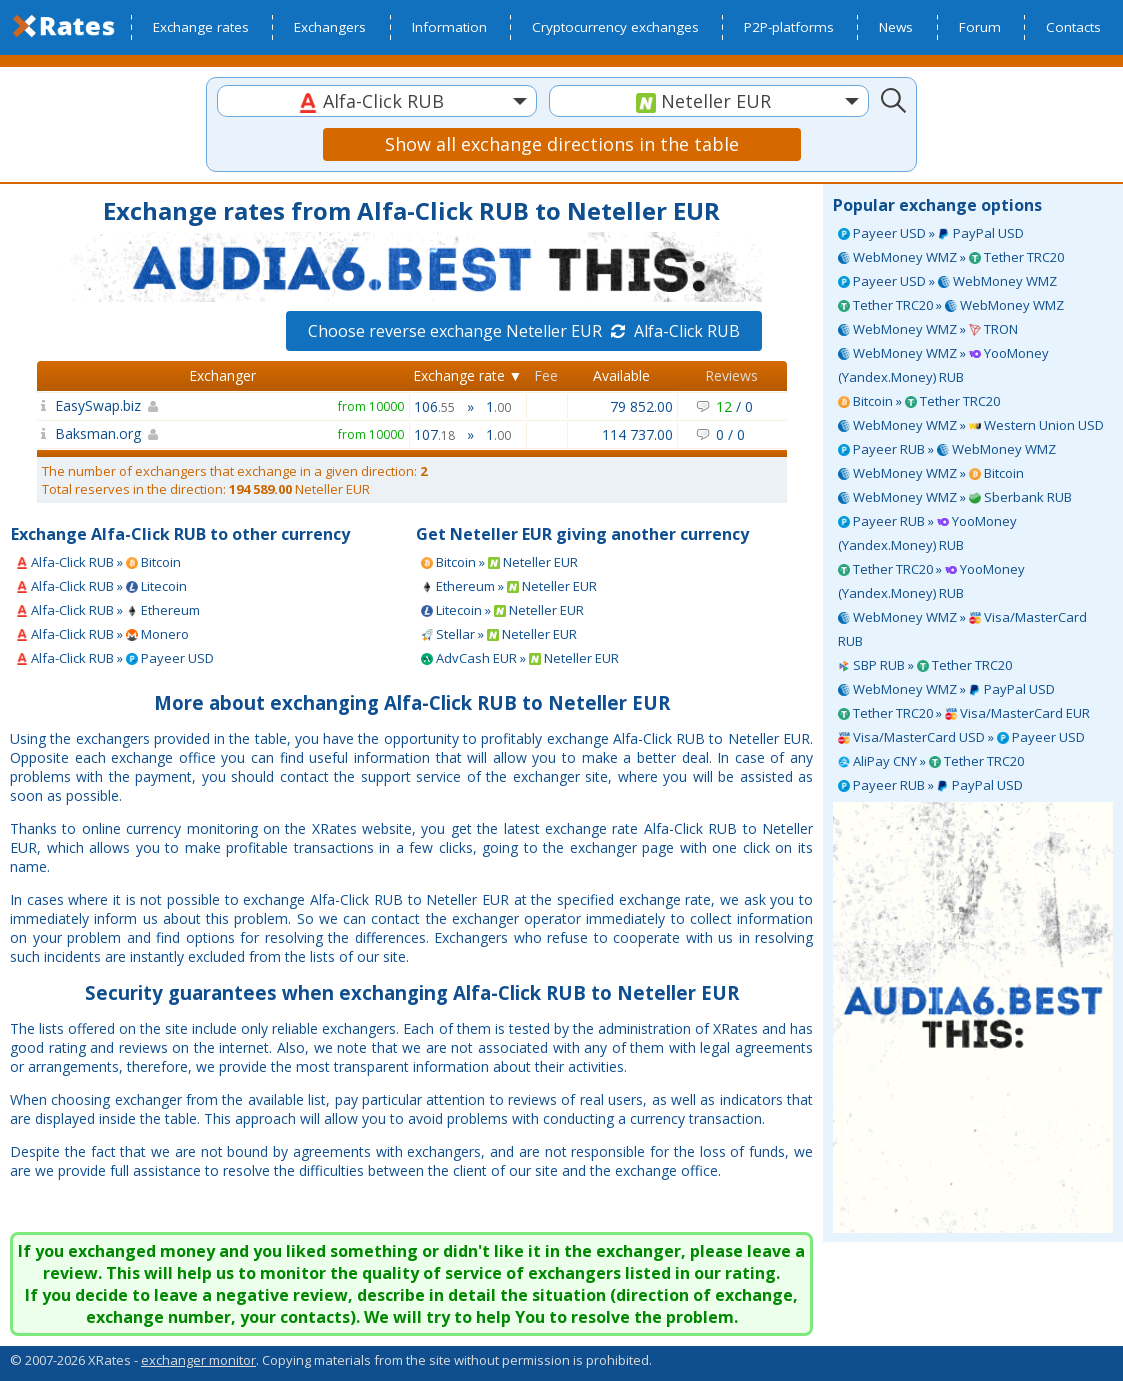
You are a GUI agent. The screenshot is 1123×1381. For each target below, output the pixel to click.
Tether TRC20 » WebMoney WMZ (951, 305)
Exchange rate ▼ (468, 375)
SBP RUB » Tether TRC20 (925, 665)
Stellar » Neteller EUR (499, 634)
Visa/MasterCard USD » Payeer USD (961, 737)
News (896, 27)
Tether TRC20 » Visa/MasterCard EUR (964, 713)
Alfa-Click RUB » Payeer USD (115, 658)
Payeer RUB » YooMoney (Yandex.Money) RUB (927, 533)
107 (434, 434)
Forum (980, 27)
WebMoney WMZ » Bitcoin (931, 473)
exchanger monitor (198, 1360)
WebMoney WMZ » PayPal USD (946, 689)
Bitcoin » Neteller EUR (499, 562)
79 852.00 (641, 406)
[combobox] (377, 101)
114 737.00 (637, 434)
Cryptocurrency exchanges (615, 27)
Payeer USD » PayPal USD (931, 233)
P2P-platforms (789, 27)
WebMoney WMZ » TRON (928, 329)
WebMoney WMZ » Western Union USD (971, 425)
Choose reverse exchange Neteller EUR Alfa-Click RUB (524, 331)
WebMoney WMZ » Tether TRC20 (951, 257)
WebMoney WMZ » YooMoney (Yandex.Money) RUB (943, 365)
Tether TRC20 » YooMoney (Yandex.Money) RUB (931, 581)
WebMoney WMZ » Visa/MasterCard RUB (962, 629)
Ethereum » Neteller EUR (509, 586)
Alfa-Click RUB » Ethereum (108, 610)
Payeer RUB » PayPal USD (930, 785)
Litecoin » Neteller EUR (502, 610)
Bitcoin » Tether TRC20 (919, 401)
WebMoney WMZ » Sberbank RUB (955, 497)
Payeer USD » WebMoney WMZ (947, 281)
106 (434, 406)
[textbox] (377, 101)
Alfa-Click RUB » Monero (102, 634)
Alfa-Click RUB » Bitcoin (98, 562)
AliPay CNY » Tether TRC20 (931, 761)
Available (621, 375)
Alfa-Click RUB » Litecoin (101, 586)
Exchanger (222, 375)
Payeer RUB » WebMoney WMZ (947, 449)
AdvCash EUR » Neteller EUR (520, 658)
